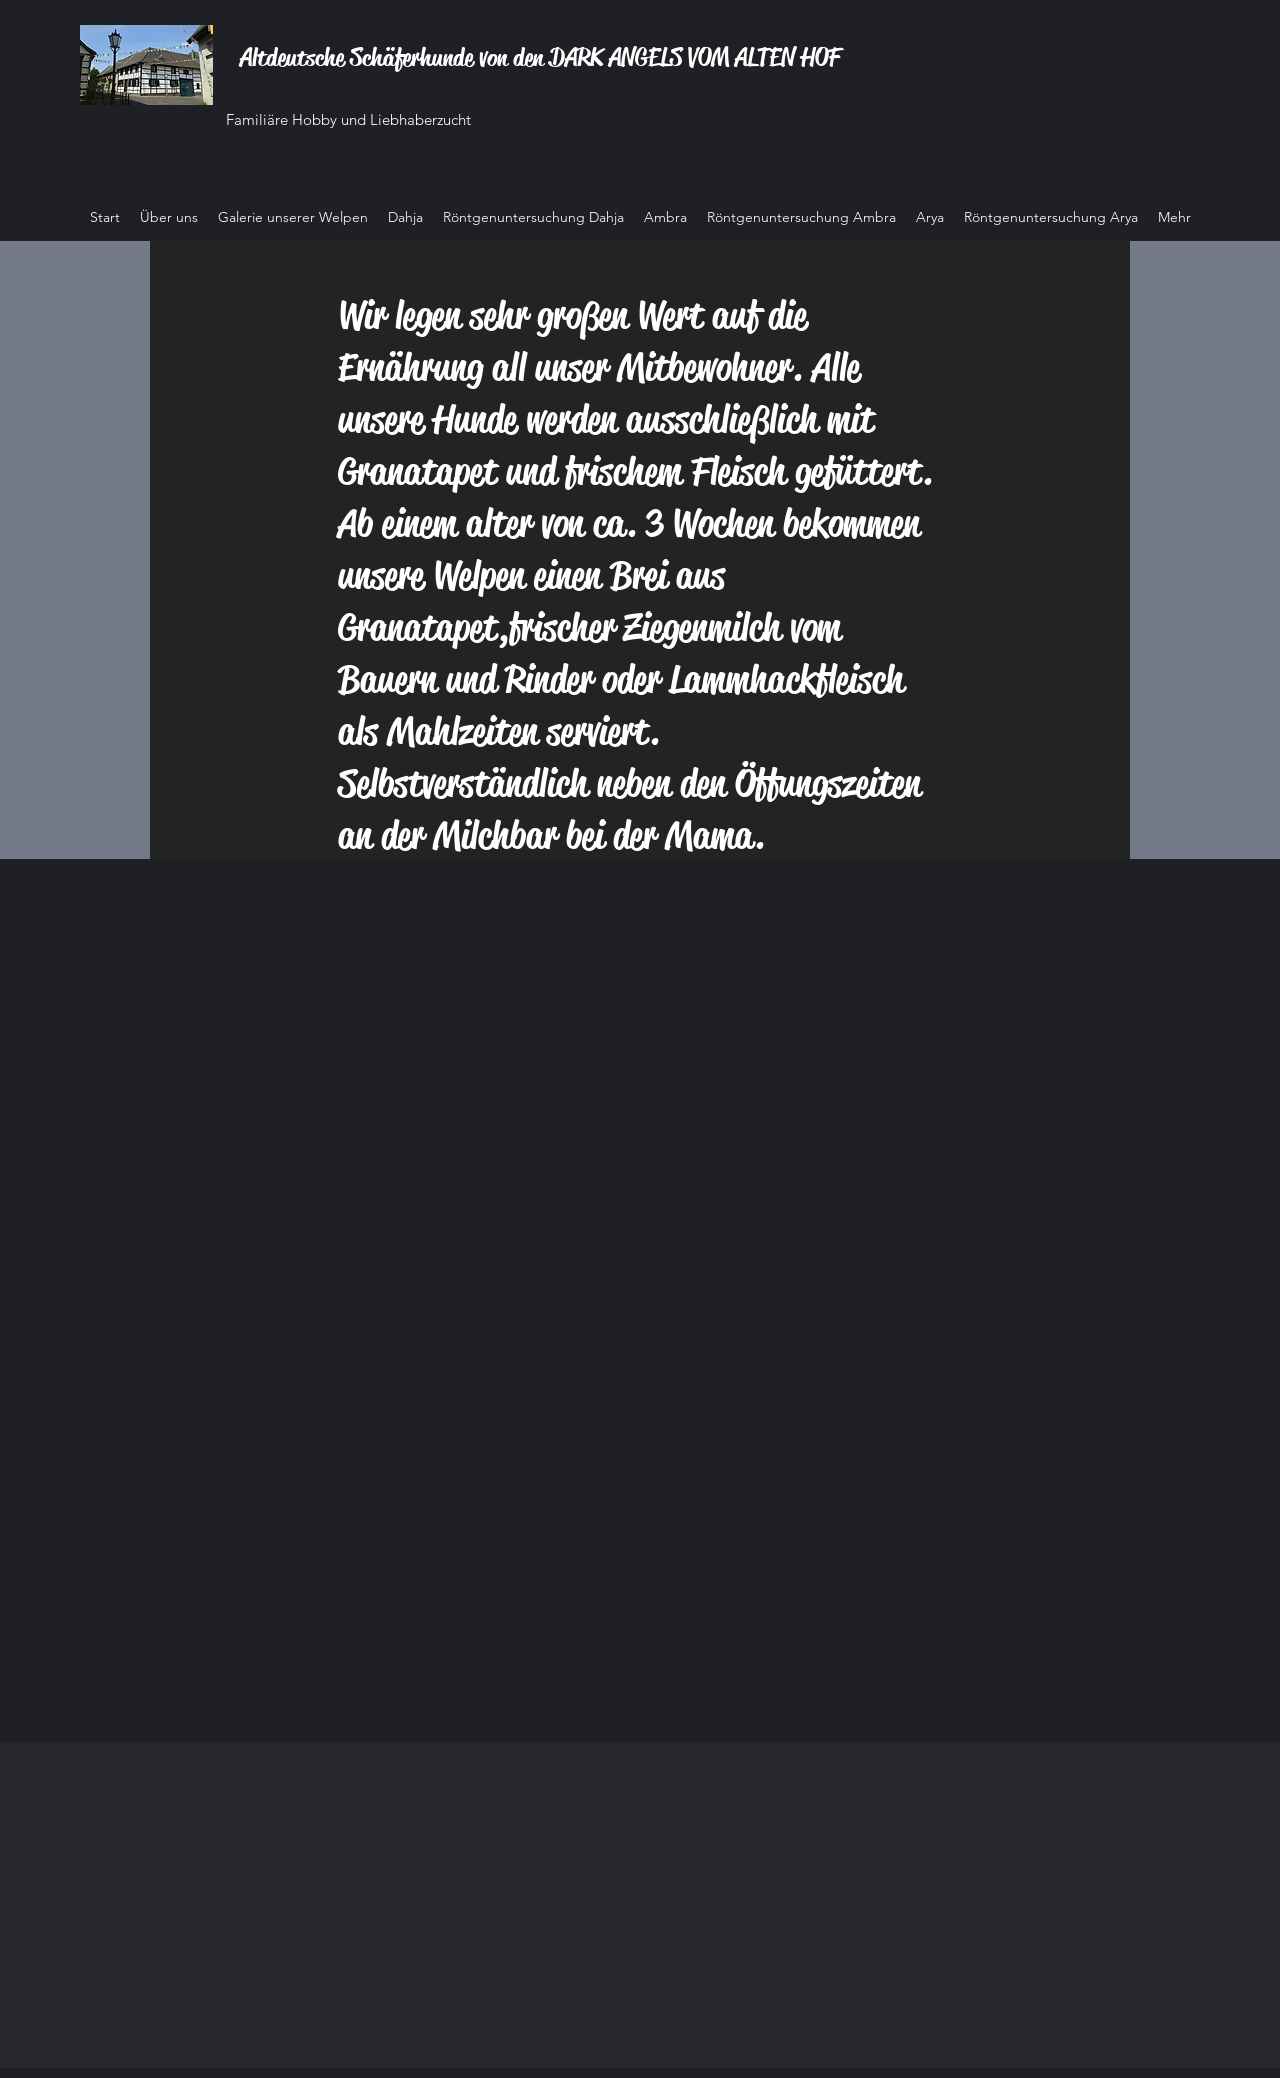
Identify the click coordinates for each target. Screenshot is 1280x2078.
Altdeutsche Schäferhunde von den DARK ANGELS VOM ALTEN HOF (540, 58)
